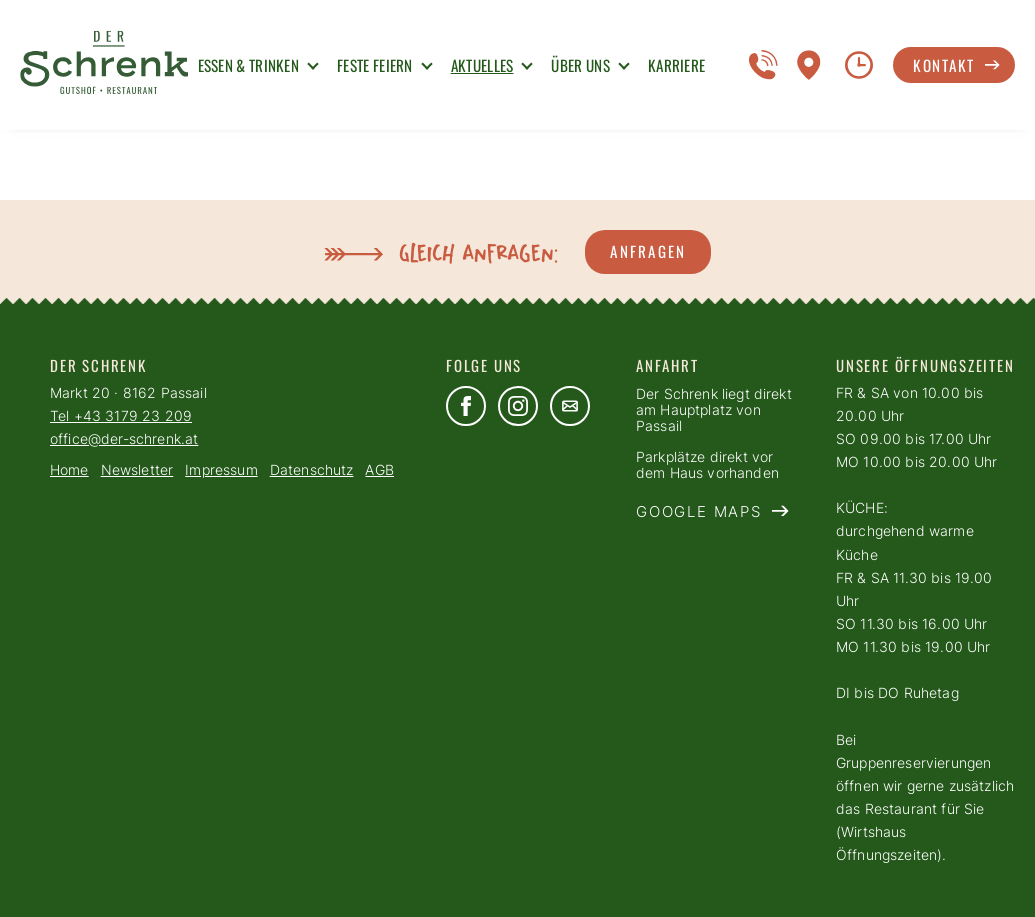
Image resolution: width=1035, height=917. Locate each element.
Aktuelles (482, 65)
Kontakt (944, 65)
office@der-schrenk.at (124, 439)
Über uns (580, 65)
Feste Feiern (375, 65)
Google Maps (699, 512)
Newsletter (137, 470)
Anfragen (648, 251)
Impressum (221, 470)
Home (69, 470)
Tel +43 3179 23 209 (121, 416)
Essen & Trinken (249, 65)
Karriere (676, 65)
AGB (379, 470)
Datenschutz (312, 470)
